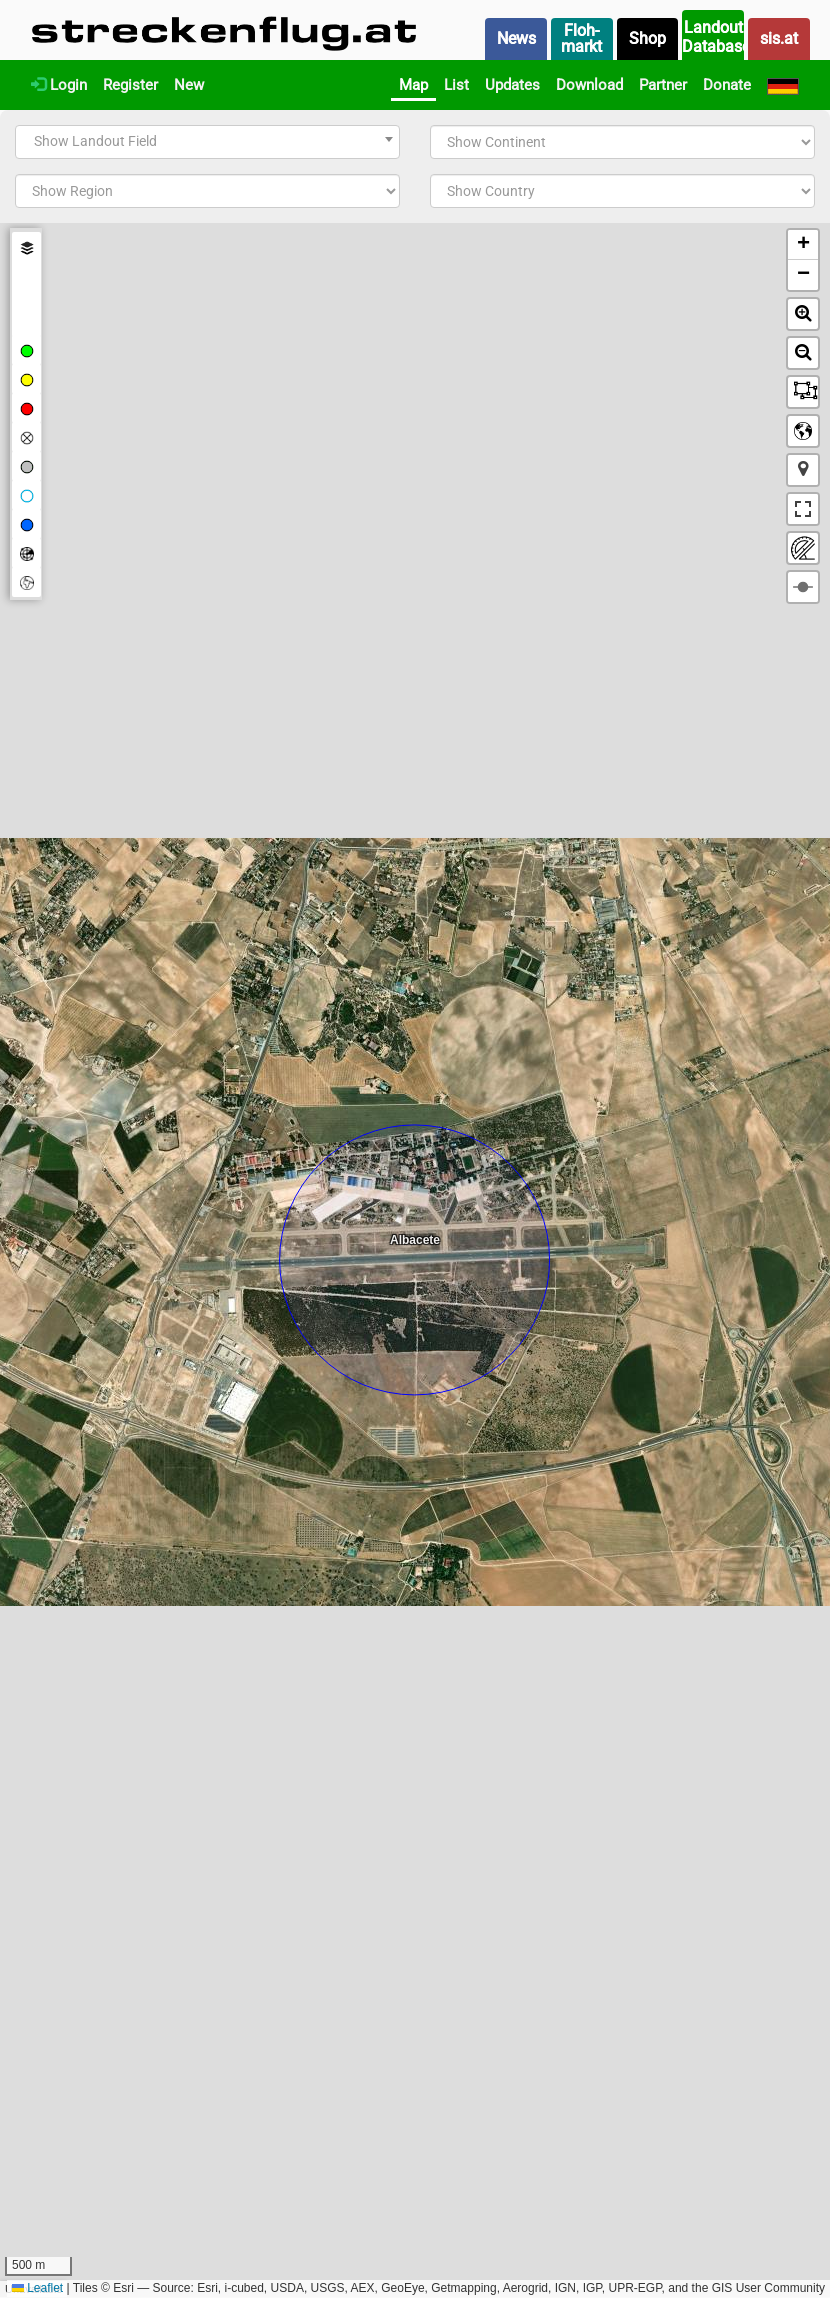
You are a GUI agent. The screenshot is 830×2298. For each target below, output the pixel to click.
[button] (803, 245)
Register (130, 85)
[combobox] (207, 142)
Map (413, 85)
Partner (663, 85)
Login (59, 85)
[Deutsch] (783, 85)
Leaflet (37, 2288)
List (456, 85)
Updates (512, 85)
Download (589, 85)
